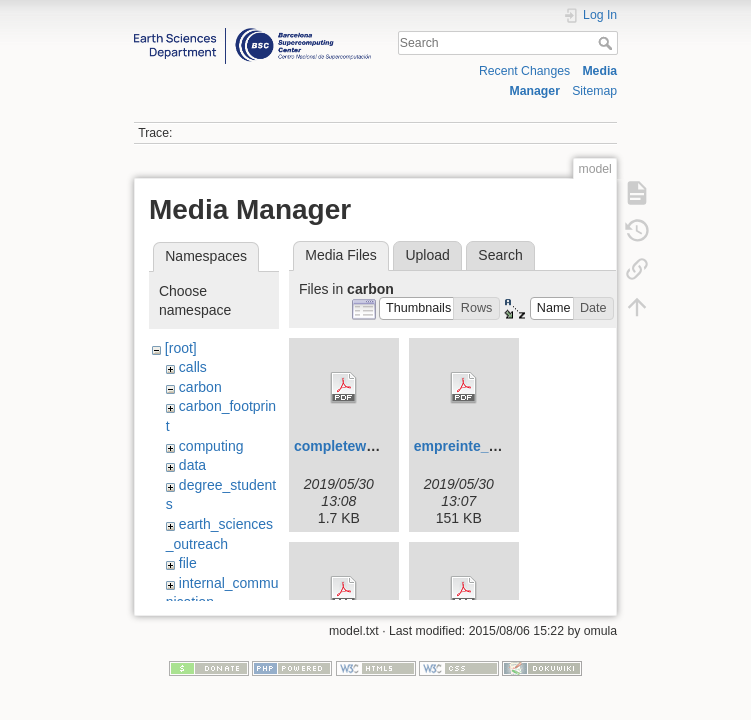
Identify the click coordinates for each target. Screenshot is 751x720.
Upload (427, 255)
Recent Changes (524, 71)
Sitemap (594, 91)
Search (607, 43)
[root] (181, 348)
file (188, 563)
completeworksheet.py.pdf (382, 446)
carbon (200, 387)
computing (211, 446)
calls (193, 367)
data (192, 465)
